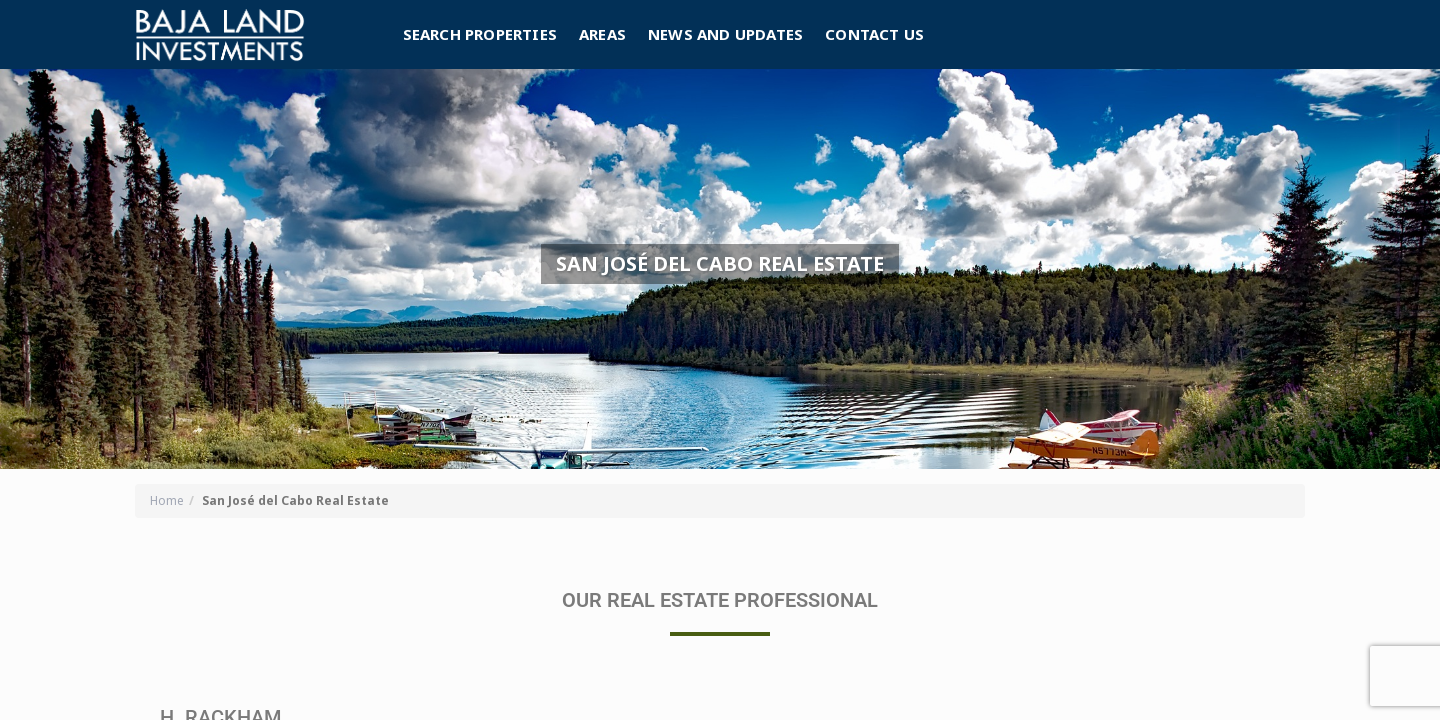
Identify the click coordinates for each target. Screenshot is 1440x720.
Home (167, 500)
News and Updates (725, 34)
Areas (602, 34)
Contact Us (874, 34)
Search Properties (480, 34)
